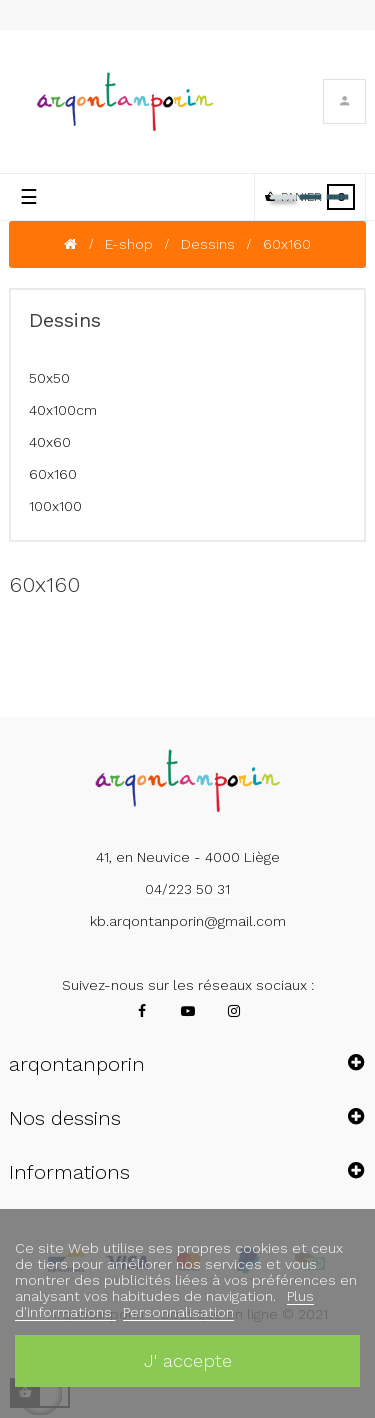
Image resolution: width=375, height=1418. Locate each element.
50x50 (49, 378)
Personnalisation (178, 1312)
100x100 (55, 506)
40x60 (50, 442)
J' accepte (188, 1360)
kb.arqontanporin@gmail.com (188, 921)
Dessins (65, 320)
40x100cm (63, 410)
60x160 (53, 474)
